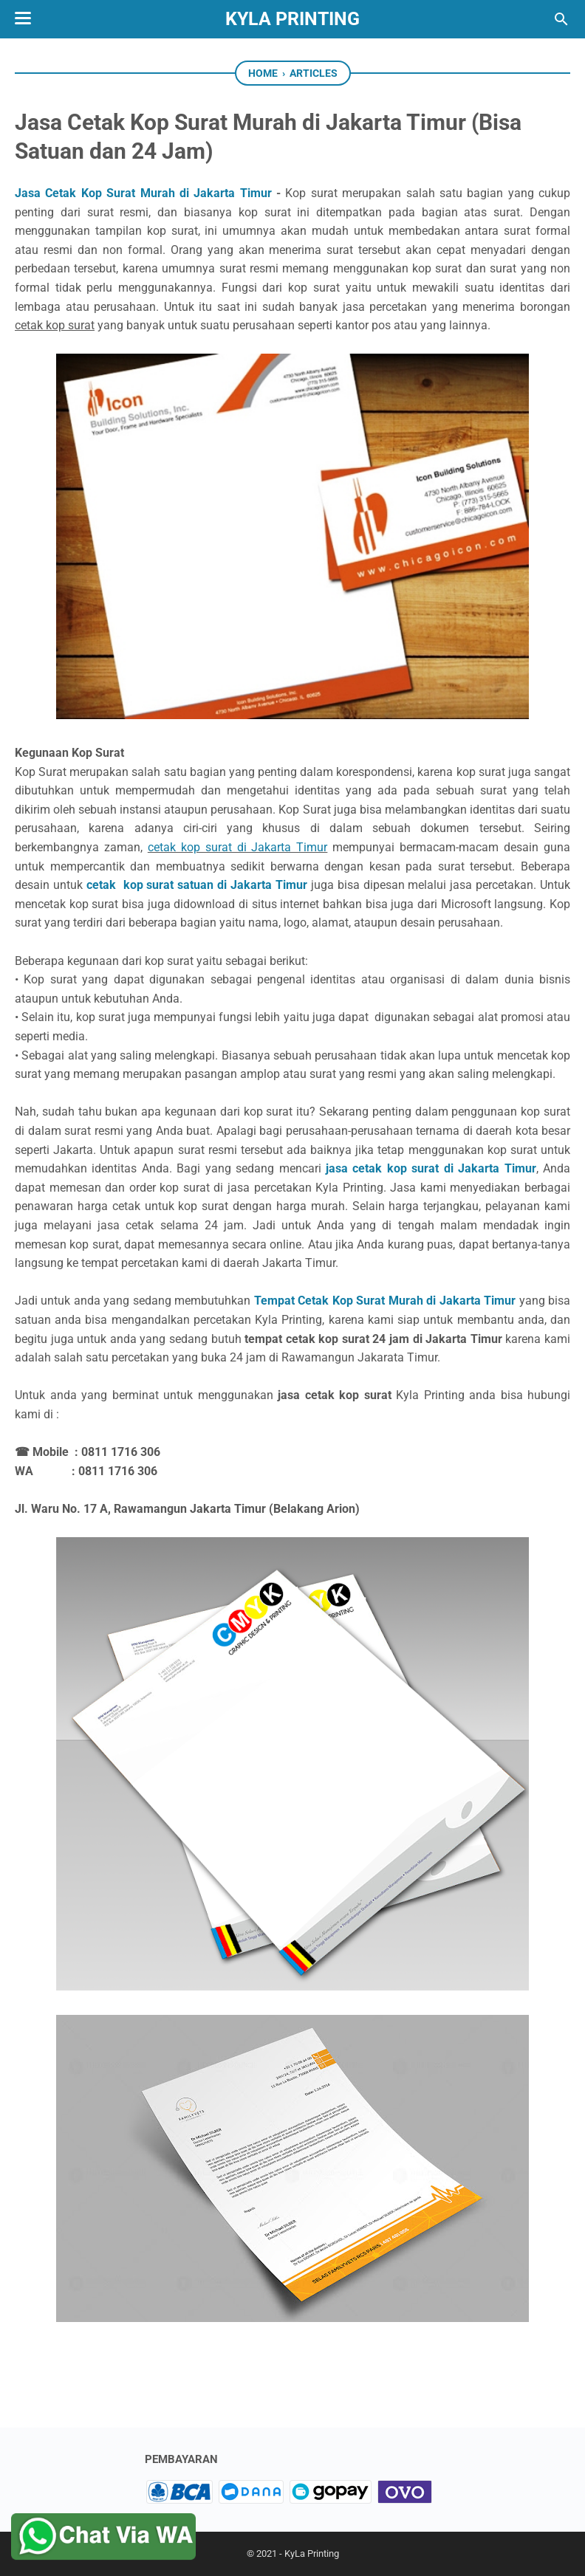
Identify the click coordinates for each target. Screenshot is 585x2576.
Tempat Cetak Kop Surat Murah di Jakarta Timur (385, 1301)
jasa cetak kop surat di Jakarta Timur (431, 1168)
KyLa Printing (292, 19)
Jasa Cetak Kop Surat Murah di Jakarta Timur (143, 193)
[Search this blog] (561, 19)
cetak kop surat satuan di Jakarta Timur (196, 885)
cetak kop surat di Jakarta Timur (238, 847)
